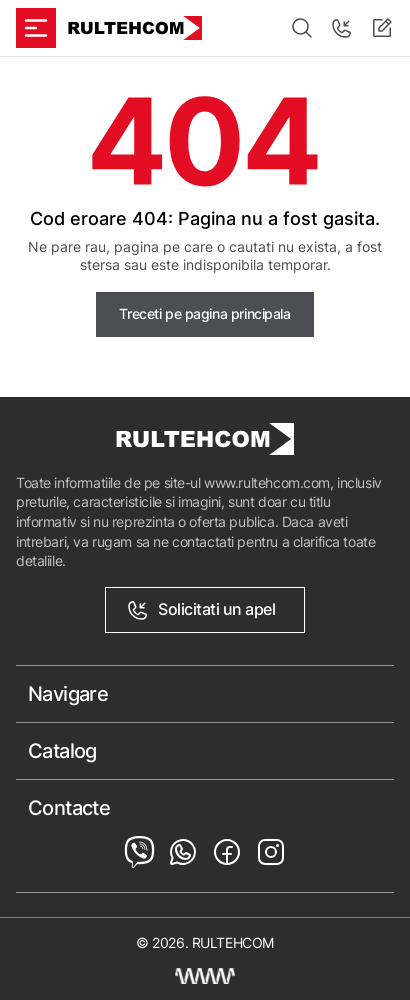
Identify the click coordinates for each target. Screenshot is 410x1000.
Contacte (69, 808)
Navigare (68, 694)
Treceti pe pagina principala (204, 313)
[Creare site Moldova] (205, 976)
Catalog (62, 751)
